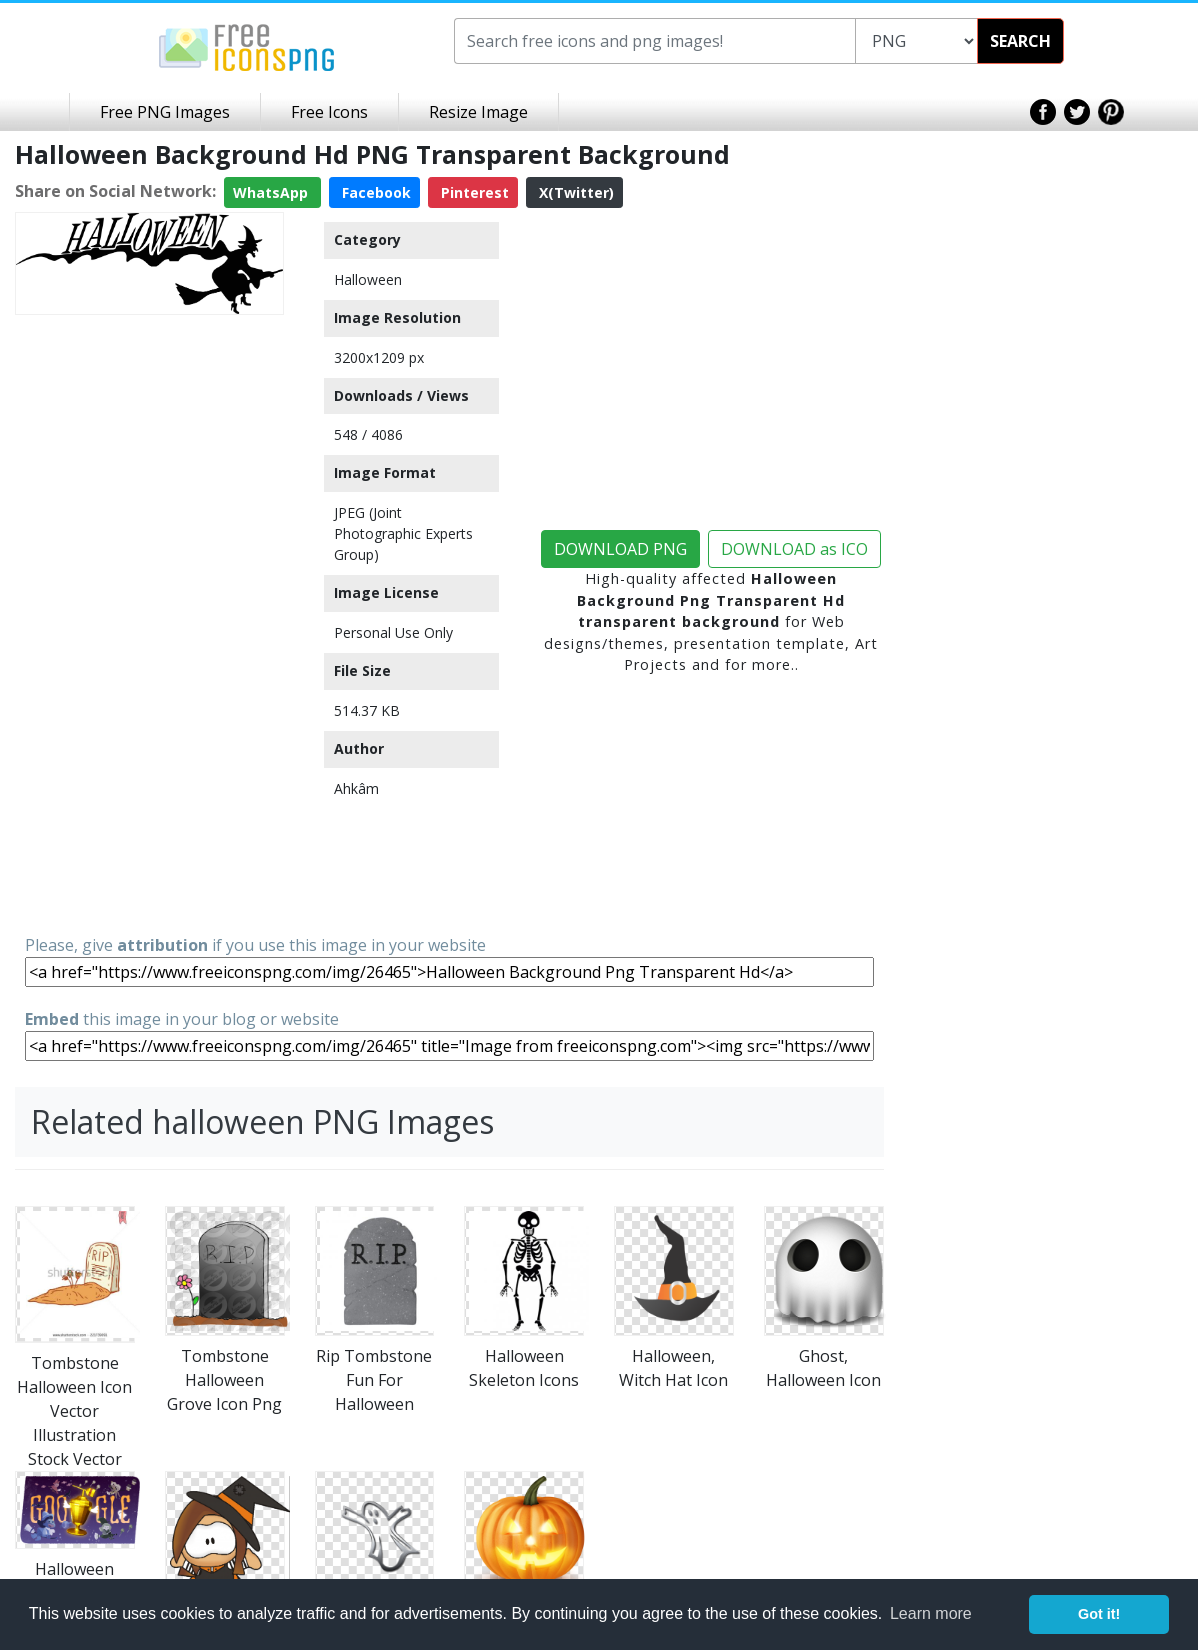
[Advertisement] (149, 623)
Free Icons (329, 112)
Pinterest (473, 192)
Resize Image (478, 112)
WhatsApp (272, 192)
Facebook (374, 192)
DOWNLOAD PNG (620, 549)
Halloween (368, 279)
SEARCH (1020, 41)
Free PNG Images (165, 112)
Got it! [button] (1099, 1614)
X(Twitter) (574, 192)
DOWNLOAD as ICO (794, 549)
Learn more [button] (931, 1613)
